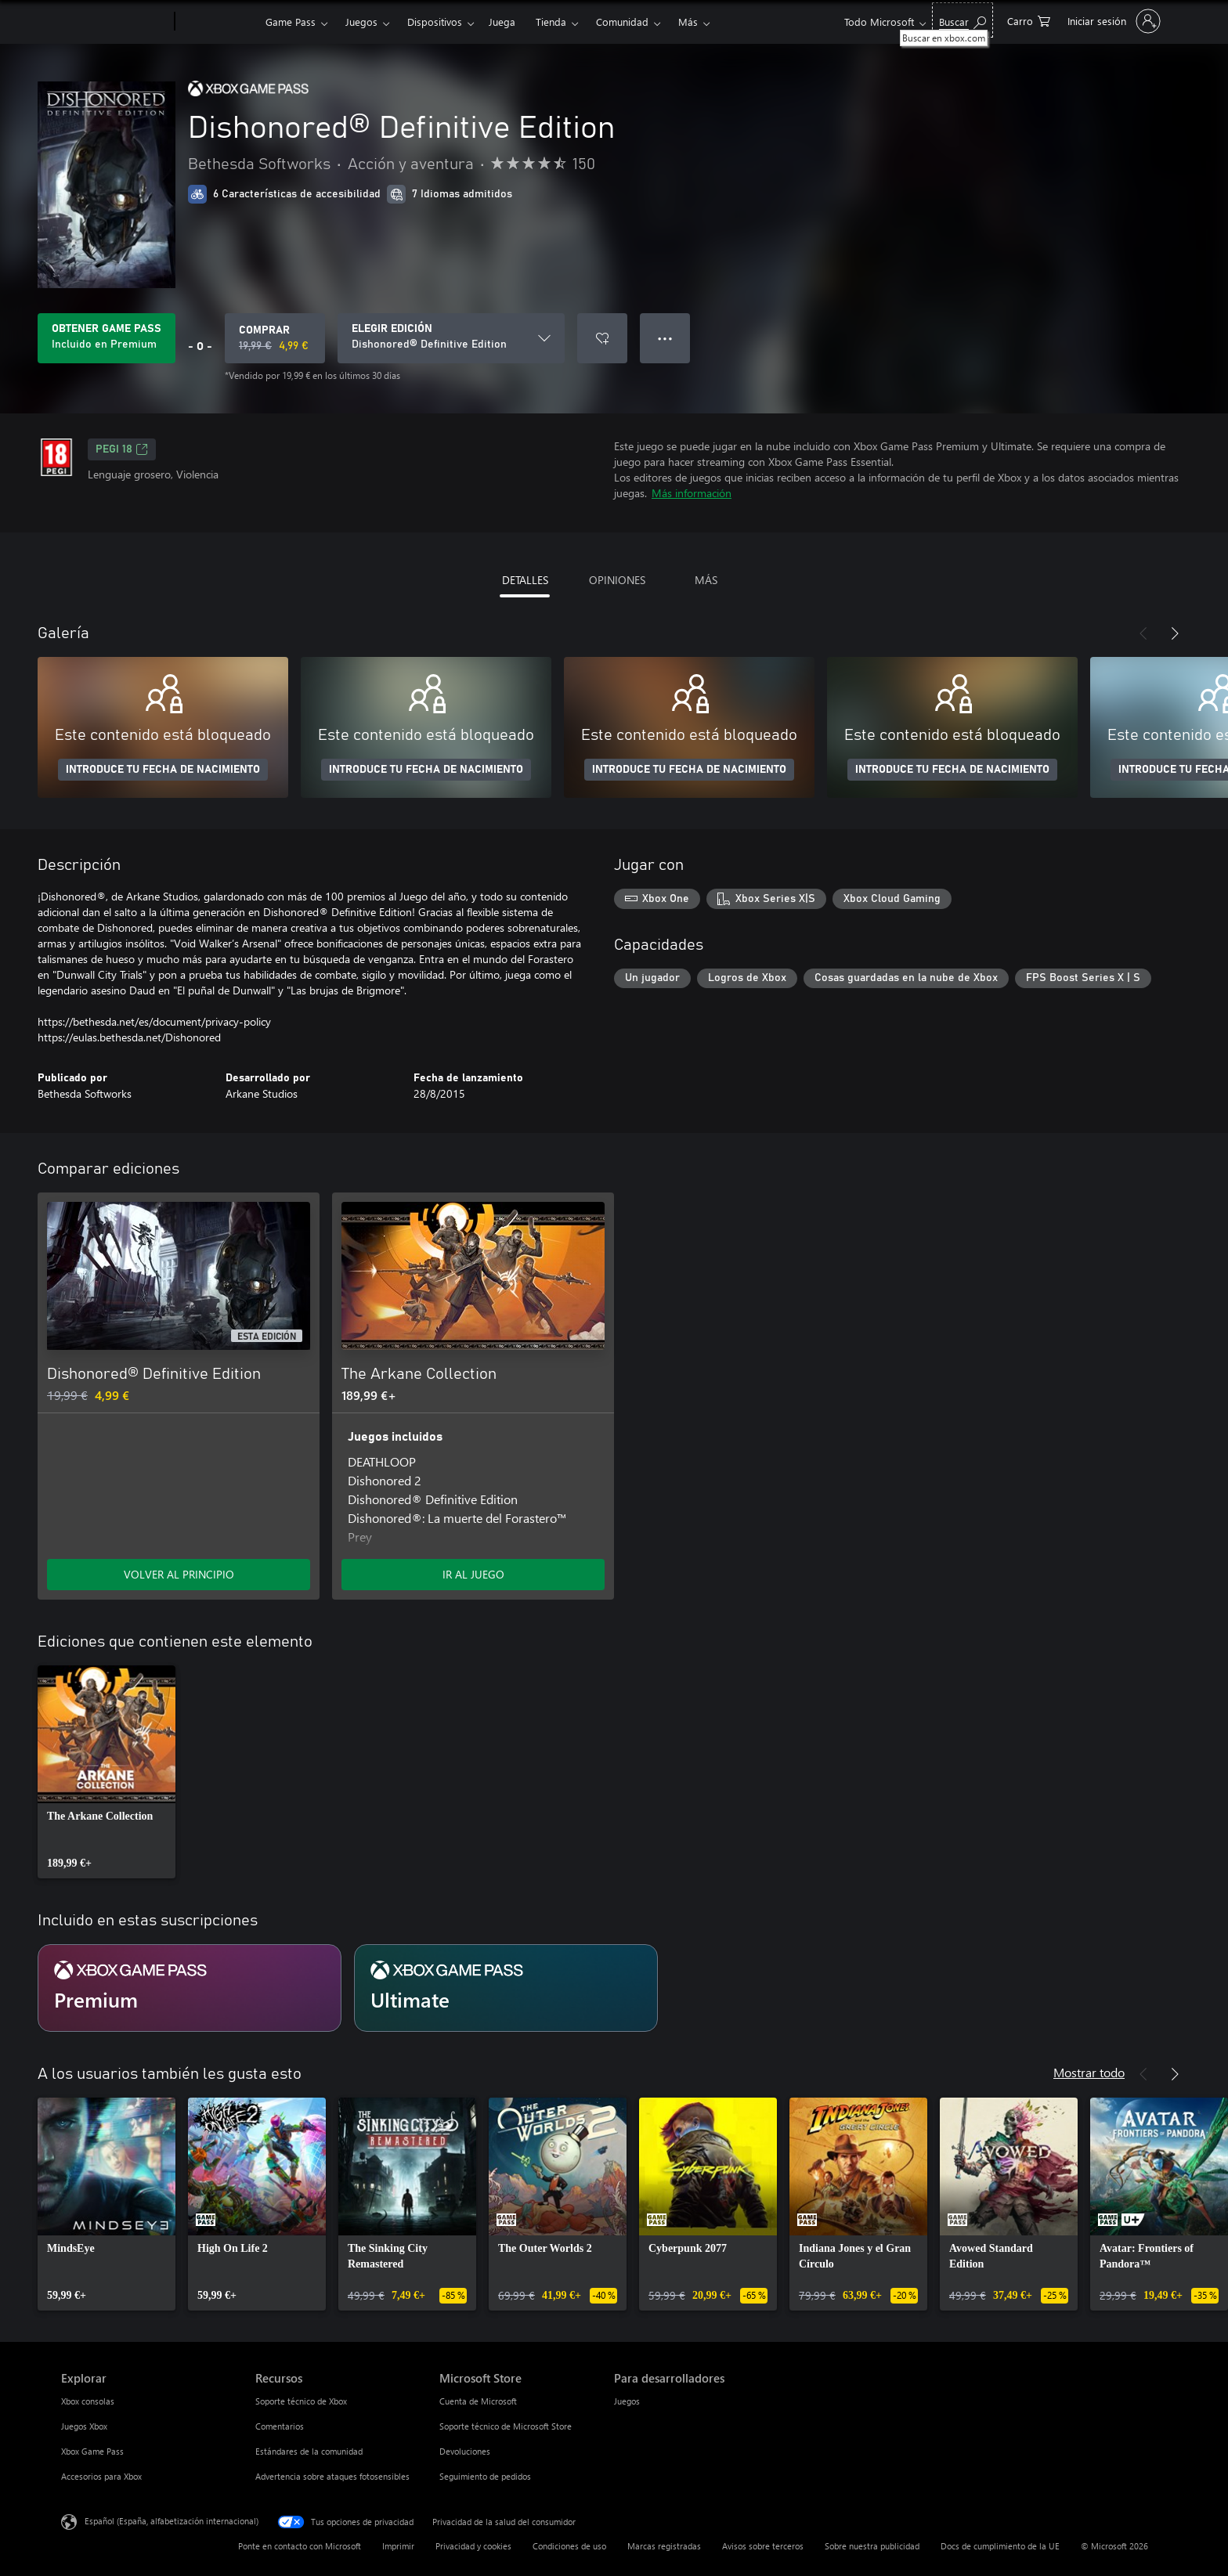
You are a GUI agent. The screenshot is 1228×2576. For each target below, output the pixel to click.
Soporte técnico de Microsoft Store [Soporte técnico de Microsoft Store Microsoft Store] (505, 2426)
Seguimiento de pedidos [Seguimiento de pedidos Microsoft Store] (485, 2476)
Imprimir (398, 2546)
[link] (106, 1771)
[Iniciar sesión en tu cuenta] (1112, 21)
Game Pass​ (290, 21)
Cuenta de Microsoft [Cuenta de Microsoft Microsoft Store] (478, 2401)
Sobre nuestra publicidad (872, 2546)
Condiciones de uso (569, 2546)
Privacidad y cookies (473, 2546)
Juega (502, 21)
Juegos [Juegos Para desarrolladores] (627, 2401)
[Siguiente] (1174, 633)
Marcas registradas (664, 2546)
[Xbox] (218, 22)
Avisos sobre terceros (763, 2546)
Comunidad (622, 21)
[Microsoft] (114, 22)
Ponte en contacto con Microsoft (299, 2546)
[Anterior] (1143, 633)
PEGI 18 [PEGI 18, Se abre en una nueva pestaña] (122, 449)
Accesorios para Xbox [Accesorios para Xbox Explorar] (101, 2476)
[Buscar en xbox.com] (962, 20)
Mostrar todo (1089, 2072)
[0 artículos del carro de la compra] (1028, 20)
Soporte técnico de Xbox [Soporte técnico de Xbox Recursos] (301, 2401)
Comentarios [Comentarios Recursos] (279, 2426)
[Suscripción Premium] (189, 1988)
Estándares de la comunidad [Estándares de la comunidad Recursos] (309, 2451)
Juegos (361, 21)
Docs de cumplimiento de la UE (1000, 2546)
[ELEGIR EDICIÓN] (451, 338)
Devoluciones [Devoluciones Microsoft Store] (464, 2451)
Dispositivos (434, 21)
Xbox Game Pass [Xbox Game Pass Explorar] (92, 2451)
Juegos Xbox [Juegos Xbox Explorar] (84, 2426)
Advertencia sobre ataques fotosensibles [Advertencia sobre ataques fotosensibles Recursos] (332, 2476)
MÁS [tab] (706, 579)
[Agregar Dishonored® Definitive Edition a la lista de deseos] (602, 338)
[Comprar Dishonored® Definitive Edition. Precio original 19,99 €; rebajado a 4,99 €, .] (275, 338)
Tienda (551, 21)
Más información (691, 492)
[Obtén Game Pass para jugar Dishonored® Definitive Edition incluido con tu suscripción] (106, 338)
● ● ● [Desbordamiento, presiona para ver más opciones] (665, 338)
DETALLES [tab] (525, 579)
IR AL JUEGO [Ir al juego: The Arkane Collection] (473, 1574)
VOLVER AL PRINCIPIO (179, 1574)
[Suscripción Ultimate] (506, 1988)
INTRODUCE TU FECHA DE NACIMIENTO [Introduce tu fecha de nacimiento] (163, 769)
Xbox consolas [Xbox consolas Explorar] (87, 2401)
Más (688, 21)
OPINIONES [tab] (617, 579)
